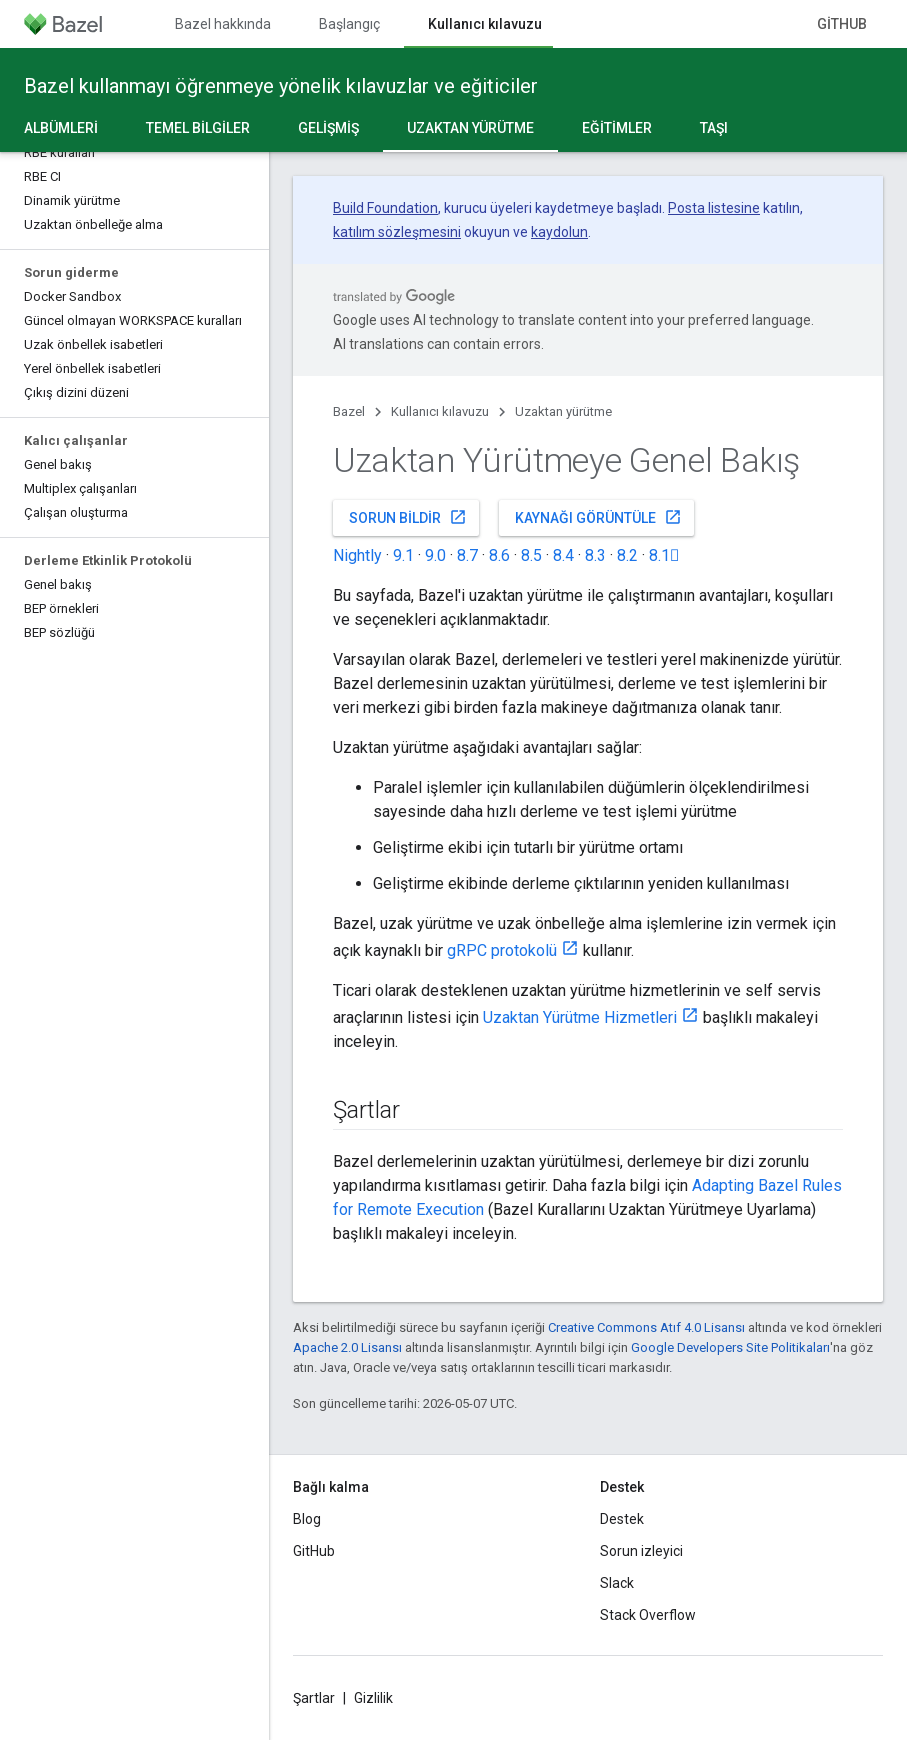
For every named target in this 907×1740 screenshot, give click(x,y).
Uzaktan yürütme (563, 411)
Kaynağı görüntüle (598, 517)
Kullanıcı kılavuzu (440, 411)
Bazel (349, 411)
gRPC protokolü (502, 950)
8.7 (467, 555)
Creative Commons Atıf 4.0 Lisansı (646, 1327)
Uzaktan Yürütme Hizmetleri (580, 1017)
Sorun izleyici (641, 1551)
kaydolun (559, 232)
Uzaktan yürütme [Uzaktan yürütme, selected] (470, 128)
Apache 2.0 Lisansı (347, 1347)
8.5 (531, 555)
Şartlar (314, 1698)
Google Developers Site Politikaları (730, 1347)
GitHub (842, 24)
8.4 (563, 555)
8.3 (595, 555)
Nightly (357, 555)
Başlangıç (349, 24)
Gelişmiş (328, 128)
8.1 (664, 555)
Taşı (714, 128)
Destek (622, 1519)
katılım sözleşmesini (397, 232)
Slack (617, 1583)
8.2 (627, 555)
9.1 (403, 555)
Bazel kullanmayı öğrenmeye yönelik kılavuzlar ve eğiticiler (281, 86)
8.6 (499, 555)
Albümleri (61, 128)
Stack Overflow (648, 1615)
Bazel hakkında (223, 24)
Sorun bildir (408, 517)
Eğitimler (617, 128)
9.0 (435, 555)
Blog (307, 1519)
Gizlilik (373, 1698)
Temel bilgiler (198, 128)
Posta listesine (714, 208)
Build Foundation (385, 208)
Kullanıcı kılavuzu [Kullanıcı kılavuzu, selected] (485, 24)
